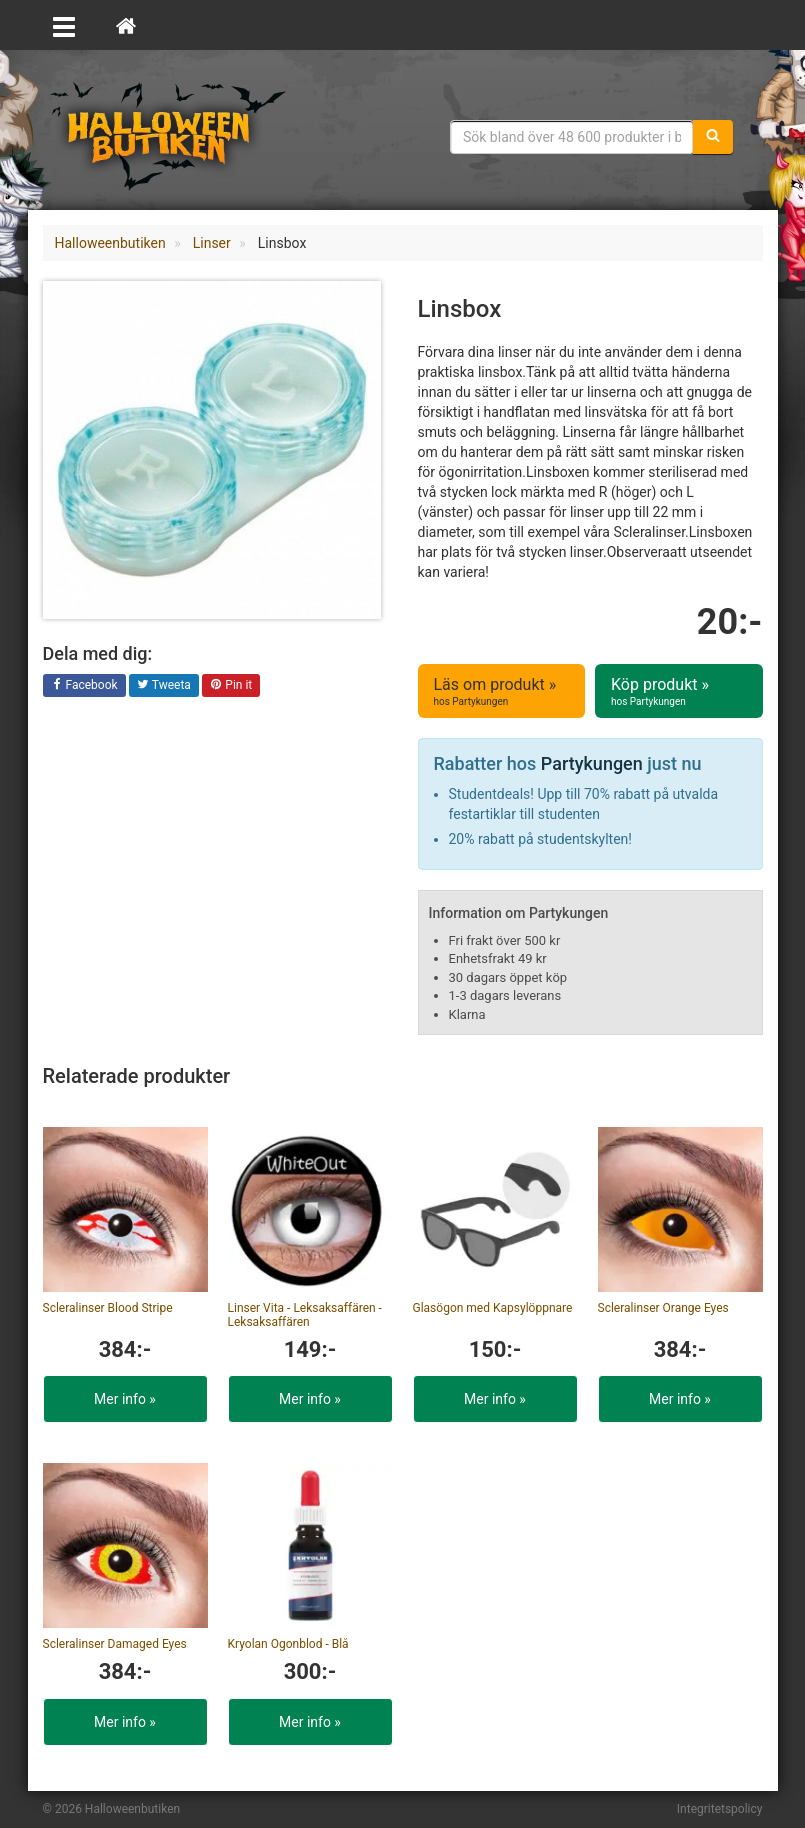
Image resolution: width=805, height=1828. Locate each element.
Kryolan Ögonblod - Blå (288, 1644)
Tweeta (164, 686)
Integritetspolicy (720, 1809)
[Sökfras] (572, 137)
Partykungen (592, 763)
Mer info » (125, 1399)
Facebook (84, 686)
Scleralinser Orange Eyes (663, 1308)
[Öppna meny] (64, 25)
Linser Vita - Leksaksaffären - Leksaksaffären (305, 1314)
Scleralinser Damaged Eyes (115, 1644)
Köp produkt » (679, 692)
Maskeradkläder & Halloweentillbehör (168, 135)
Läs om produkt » (502, 692)
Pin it (231, 686)
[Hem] (126, 25)
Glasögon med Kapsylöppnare (493, 1308)
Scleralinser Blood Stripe (108, 1308)
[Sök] (713, 137)
